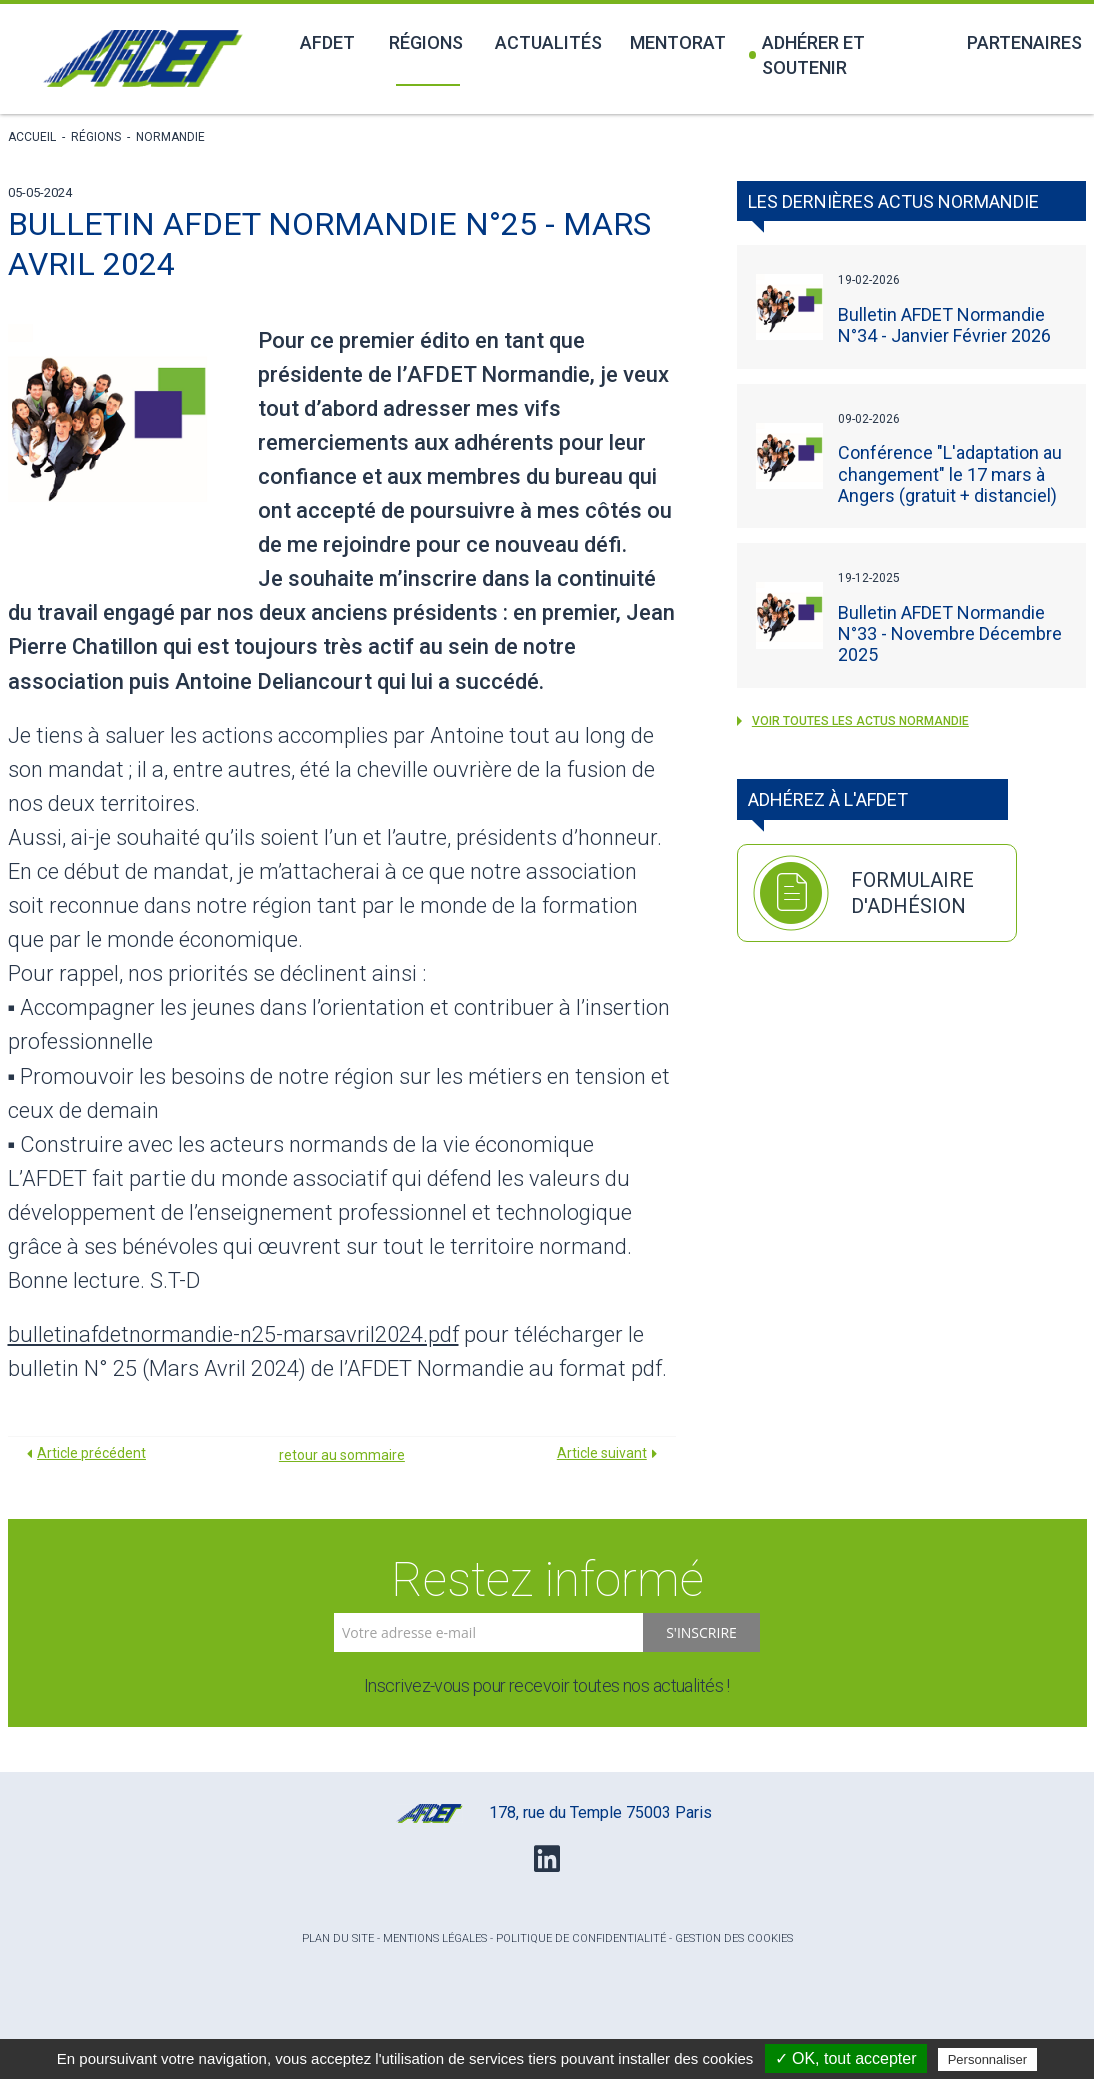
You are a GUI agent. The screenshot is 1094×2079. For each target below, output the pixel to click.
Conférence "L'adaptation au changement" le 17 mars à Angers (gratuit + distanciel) (950, 473)
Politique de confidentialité (581, 1938)
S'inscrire (701, 1632)
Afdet (327, 42)
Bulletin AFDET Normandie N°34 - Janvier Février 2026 (944, 325)
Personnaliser (988, 2059)
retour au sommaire (342, 1455)
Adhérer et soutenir (807, 55)
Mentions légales (435, 1938)
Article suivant (602, 1453)
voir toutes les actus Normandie (853, 721)
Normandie (170, 137)
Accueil (32, 137)
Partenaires (1024, 42)
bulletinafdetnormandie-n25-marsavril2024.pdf (233, 1334)
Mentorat (678, 42)
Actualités (548, 42)
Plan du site (338, 1938)
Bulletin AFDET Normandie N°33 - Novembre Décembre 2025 (950, 633)
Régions (426, 42)
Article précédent (91, 1453)
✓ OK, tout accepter (846, 2058)
